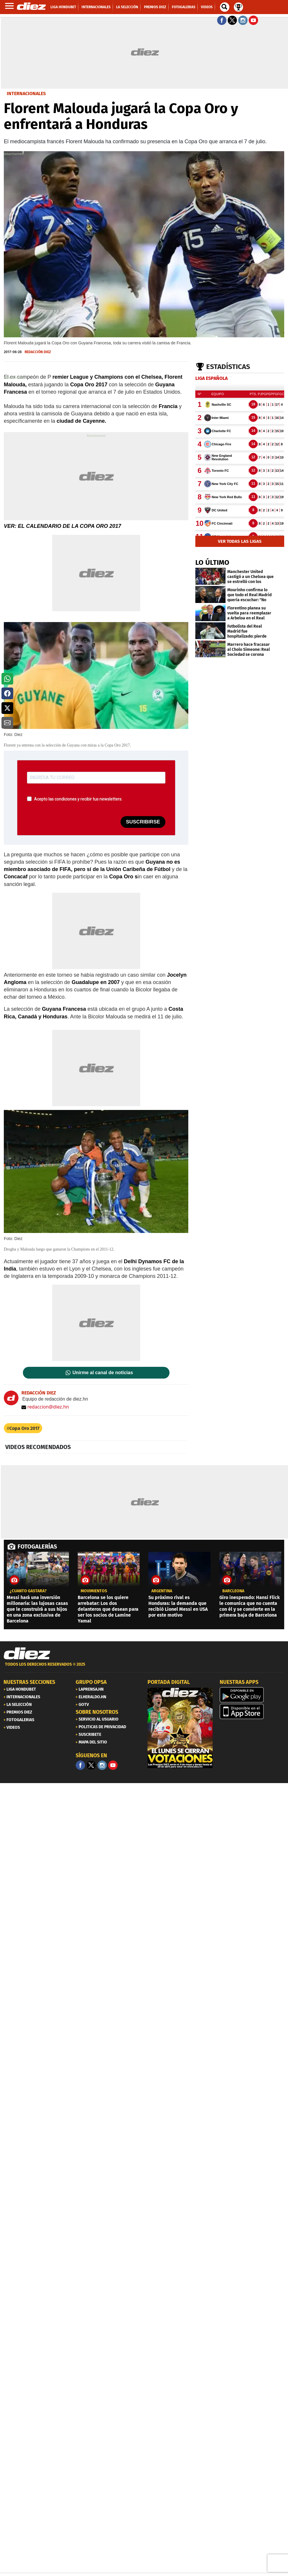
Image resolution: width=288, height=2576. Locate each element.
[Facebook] (80, 1765)
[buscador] (224, 7)
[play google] (252, 1694)
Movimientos (94, 1591)
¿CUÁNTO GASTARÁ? (28, 1591)
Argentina (161, 1591)
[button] (7, 679)
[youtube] (113, 1765)
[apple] (252, 1711)
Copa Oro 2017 (24, 1428)
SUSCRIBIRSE (143, 822)
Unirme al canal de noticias (102, 1372)
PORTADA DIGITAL (169, 1682)
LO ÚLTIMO (212, 562)
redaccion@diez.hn (45, 1407)
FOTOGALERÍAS (37, 1546)
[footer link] (144, 1667)
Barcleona (233, 1591)
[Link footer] (27, 1653)
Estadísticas (228, 367)
